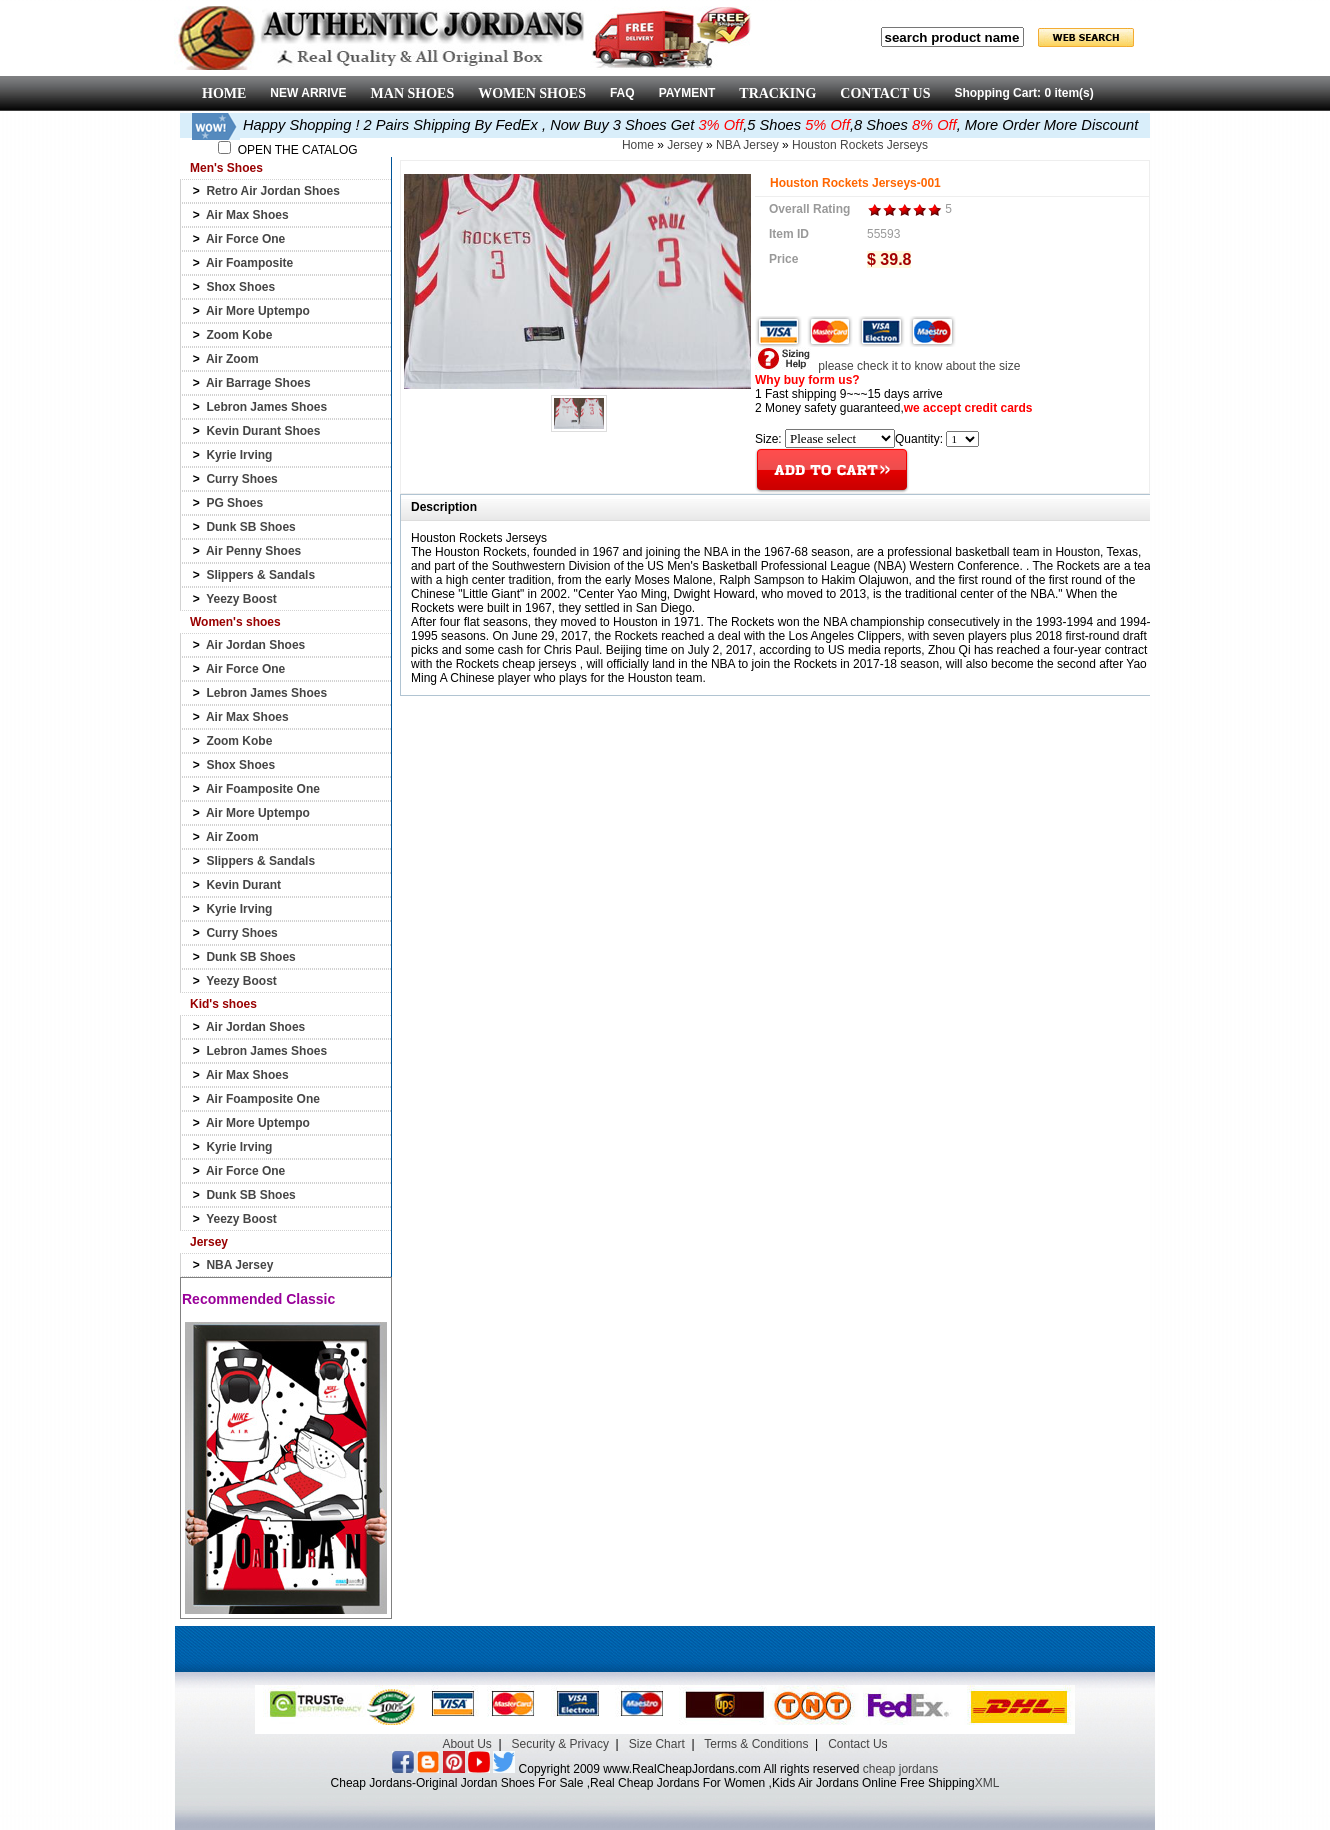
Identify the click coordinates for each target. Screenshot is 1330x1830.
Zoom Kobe (239, 335)
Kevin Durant (243, 885)
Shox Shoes (240, 287)
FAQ (622, 93)
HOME (224, 93)
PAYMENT (687, 93)
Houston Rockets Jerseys (860, 145)
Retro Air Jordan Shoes (273, 191)
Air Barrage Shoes (258, 383)
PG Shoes (234, 503)
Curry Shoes (241, 479)
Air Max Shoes (247, 215)
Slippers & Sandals (260, 575)
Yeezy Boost (241, 599)
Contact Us (857, 1744)
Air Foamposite (249, 263)
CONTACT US (885, 93)
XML (987, 1783)
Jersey (684, 145)
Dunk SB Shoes (250, 527)
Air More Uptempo (258, 311)
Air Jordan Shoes (255, 645)
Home (638, 145)
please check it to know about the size (887, 366)
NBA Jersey (239, 1265)
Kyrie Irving (239, 455)
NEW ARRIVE (308, 93)
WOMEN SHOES (532, 93)
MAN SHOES (413, 93)
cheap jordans (900, 1769)
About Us (466, 1744)
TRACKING (777, 93)
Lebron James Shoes (266, 407)
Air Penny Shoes (253, 551)
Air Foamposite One (263, 789)
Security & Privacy (560, 1744)
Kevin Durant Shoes (263, 431)
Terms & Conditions (756, 1744)
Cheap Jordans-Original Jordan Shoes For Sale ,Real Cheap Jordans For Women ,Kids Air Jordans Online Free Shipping (653, 1783)
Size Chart (657, 1744)
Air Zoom (232, 359)
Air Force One (245, 239)
